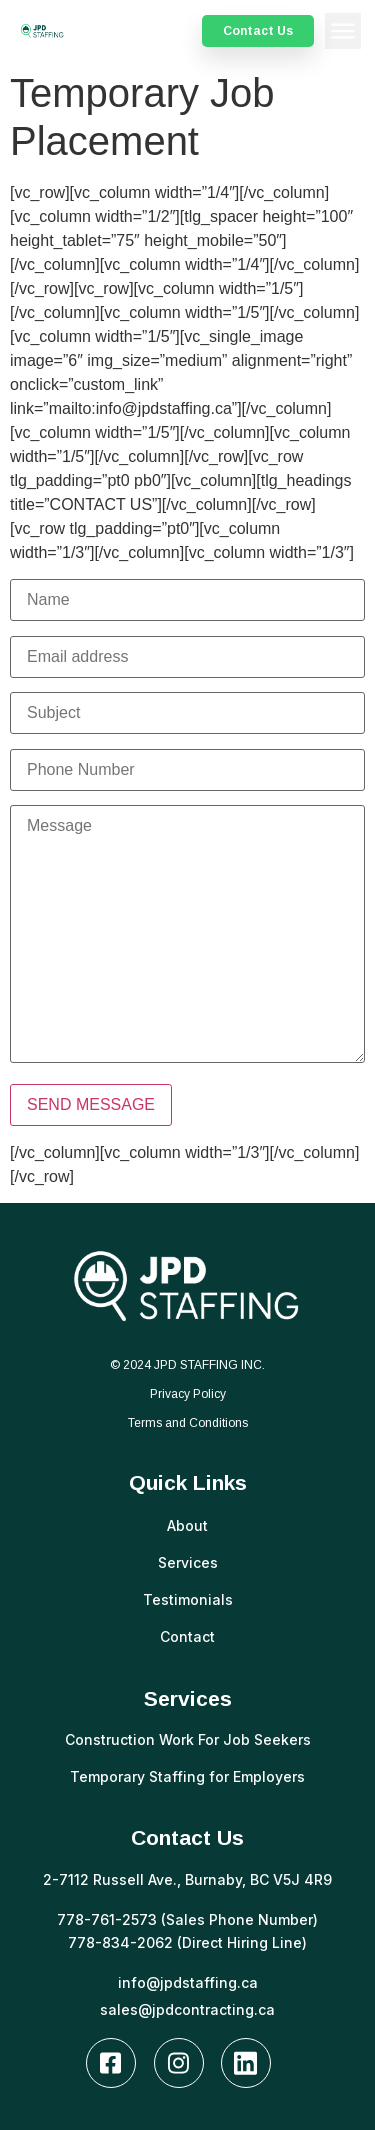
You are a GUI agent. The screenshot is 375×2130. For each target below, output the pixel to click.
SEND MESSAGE (91, 1104)
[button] (343, 31)
